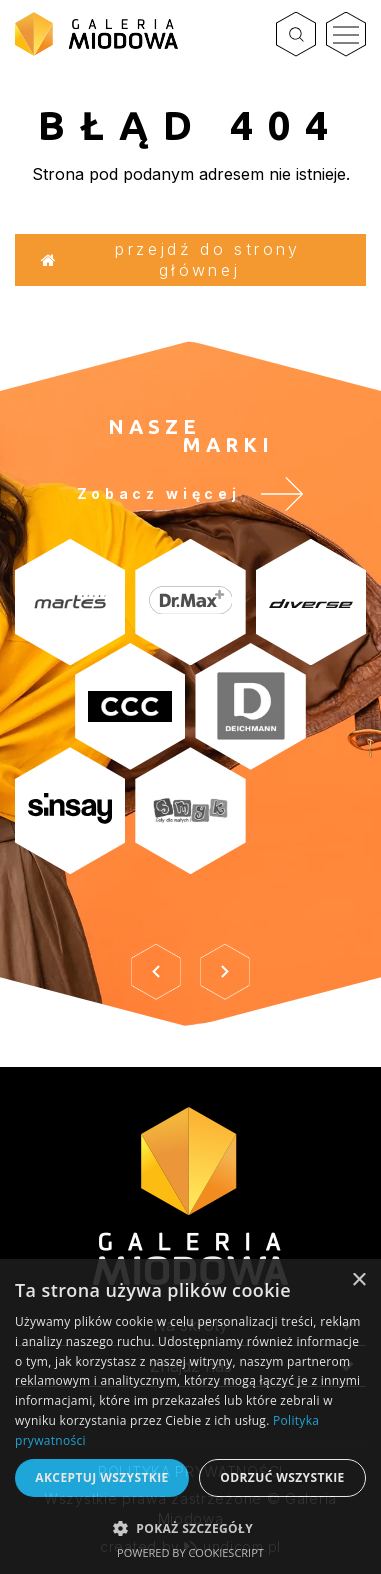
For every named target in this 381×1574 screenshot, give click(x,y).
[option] (190, 730)
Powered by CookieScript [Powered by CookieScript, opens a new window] (190, 1552)
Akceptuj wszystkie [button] (101, 1477)
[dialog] (190, 1416)
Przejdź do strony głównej (171, 259)
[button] (190, 1527)
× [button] (358, 1280)
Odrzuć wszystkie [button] (282, 1477)
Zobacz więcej (191, 494)
